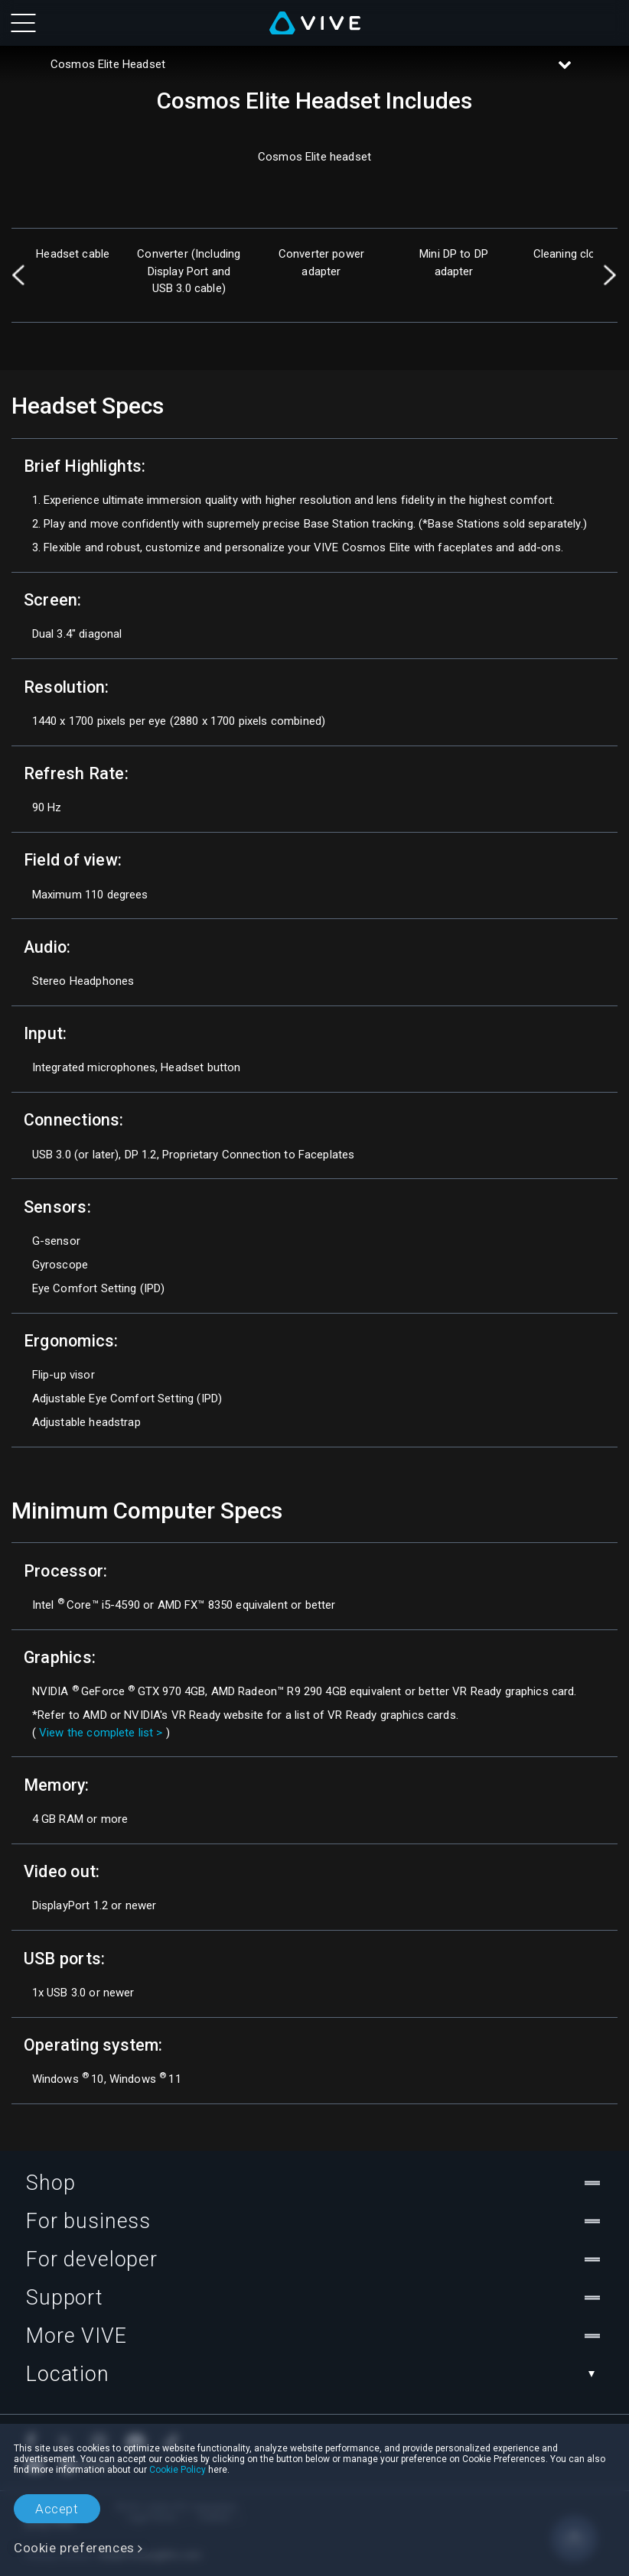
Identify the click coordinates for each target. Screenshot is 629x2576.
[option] (72, 274)
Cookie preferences (74, 2547)
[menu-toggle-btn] (23, 23)
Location (314, 2374)
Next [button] (609, 275)
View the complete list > (101, 1733)
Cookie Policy (177, 2469)
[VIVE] (314, 22)
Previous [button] (19, 275)
